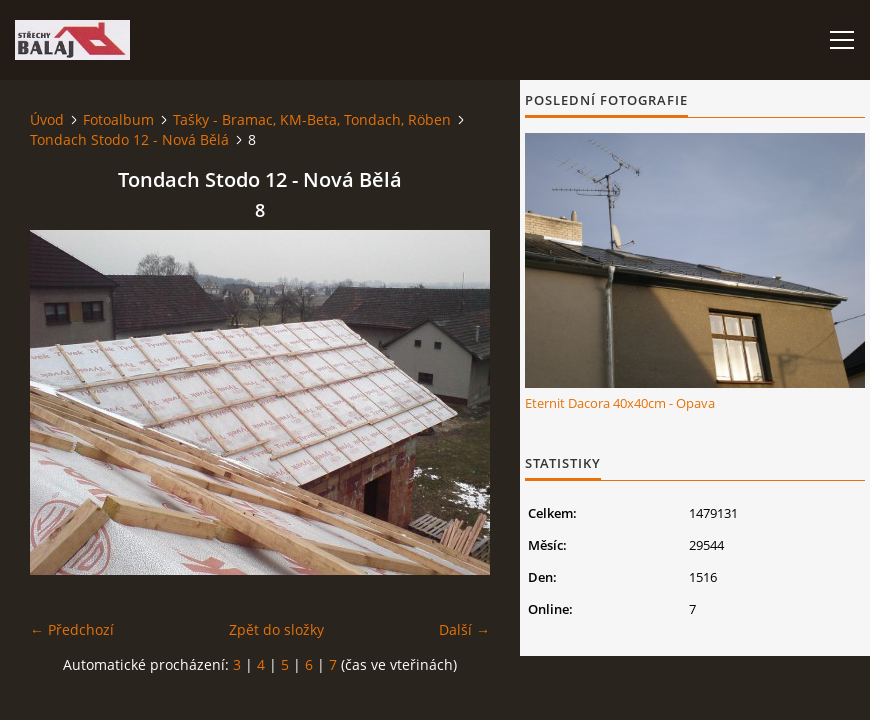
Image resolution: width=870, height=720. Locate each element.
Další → (464, 629)
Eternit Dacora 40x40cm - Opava (620, 403)
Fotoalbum (118, 119)
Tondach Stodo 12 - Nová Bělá (129, 139)
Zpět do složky (276, 629)
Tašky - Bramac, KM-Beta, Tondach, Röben (312, 119)
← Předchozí (72, 629)
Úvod (47, 119)
